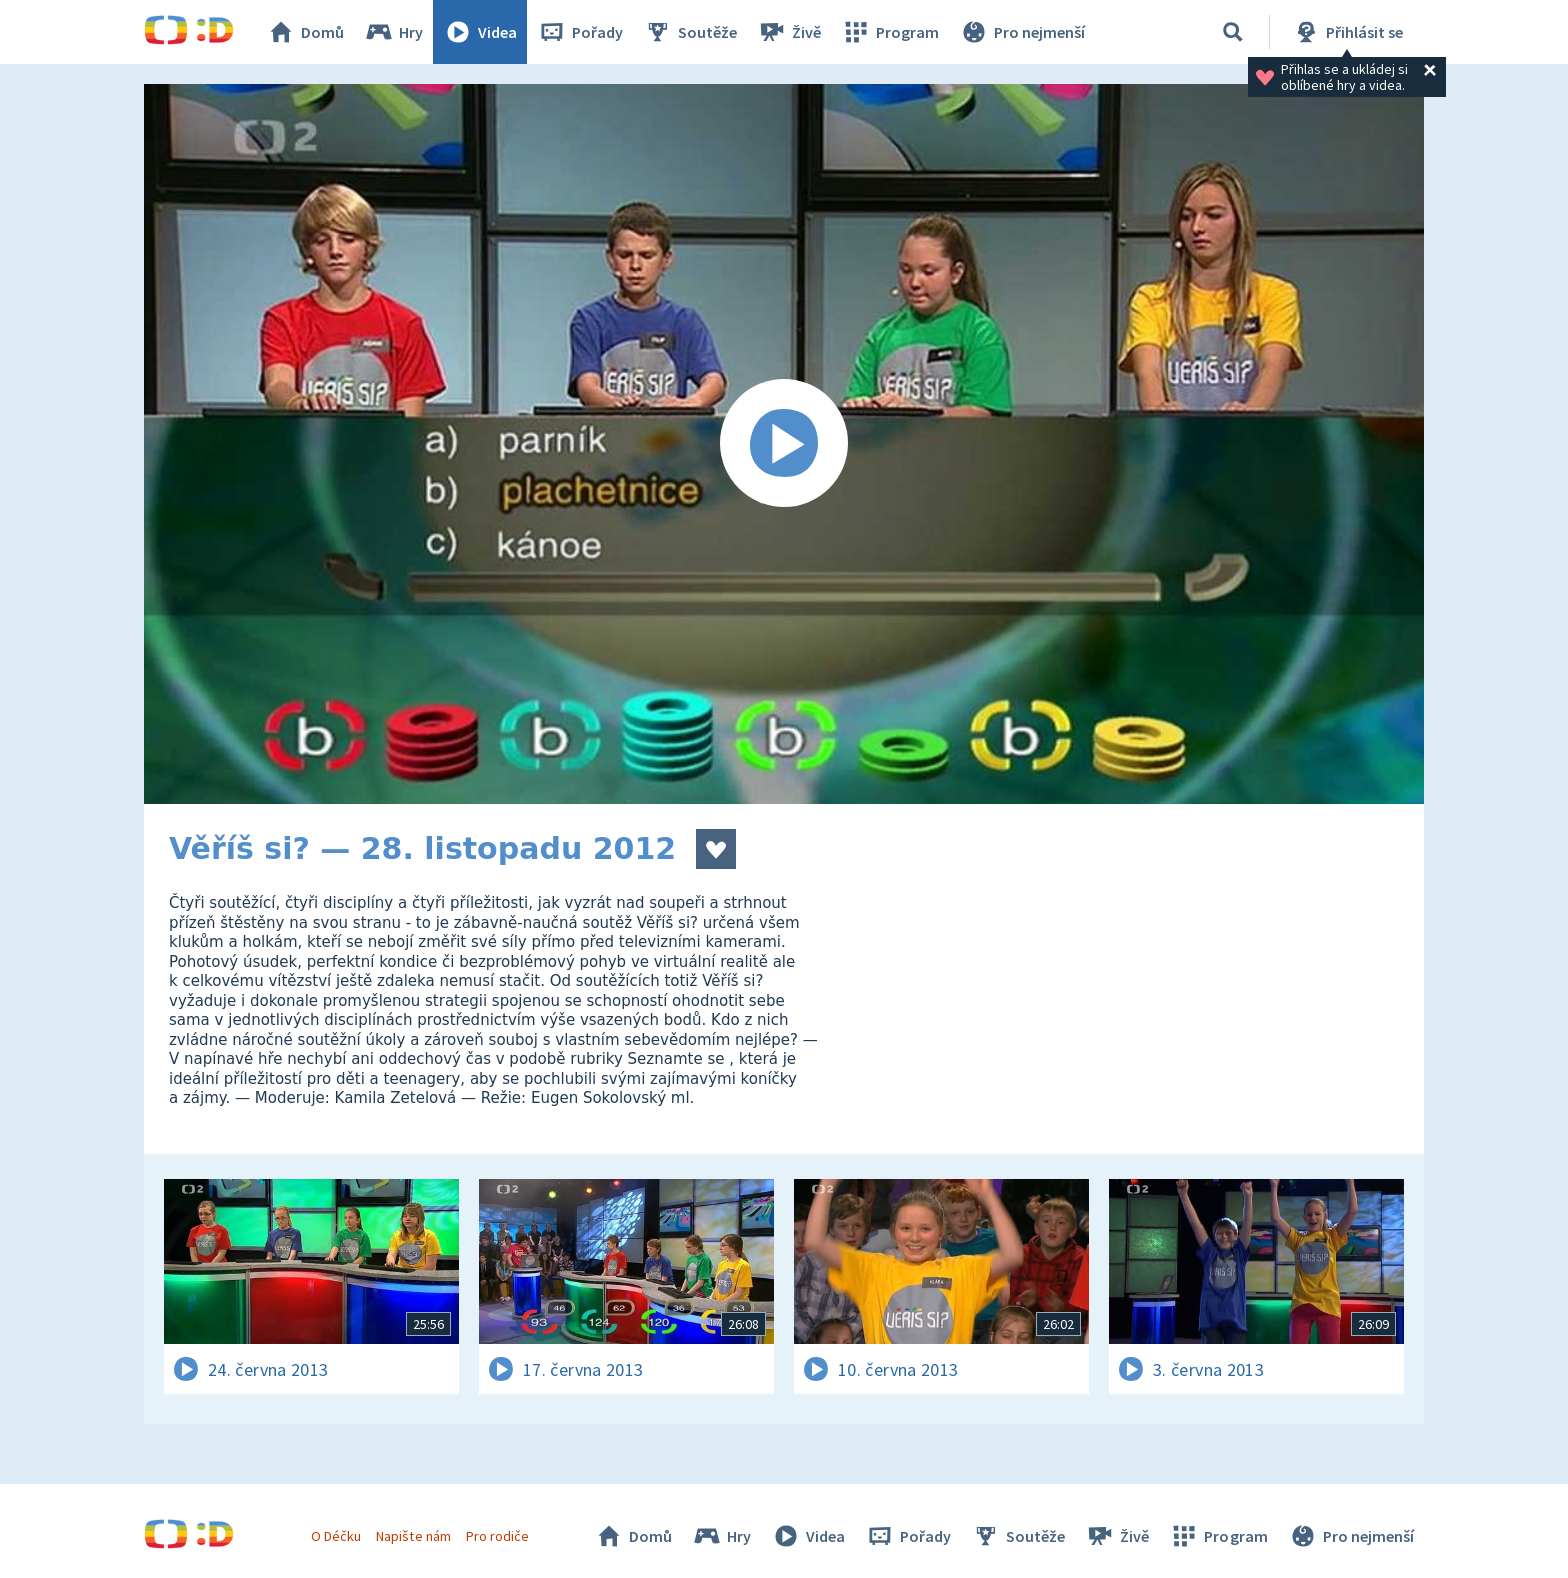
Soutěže (690, 32)
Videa (480, 32)
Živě (789, 32)
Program (890, 32)
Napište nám (413, 1536)
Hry (393, 32)
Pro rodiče (497, 1536)
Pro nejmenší (1022, 32)
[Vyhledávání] (1233, 32)
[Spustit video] (784, 444)
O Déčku (336, 1536)
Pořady (580, 32)
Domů (305, 32)
